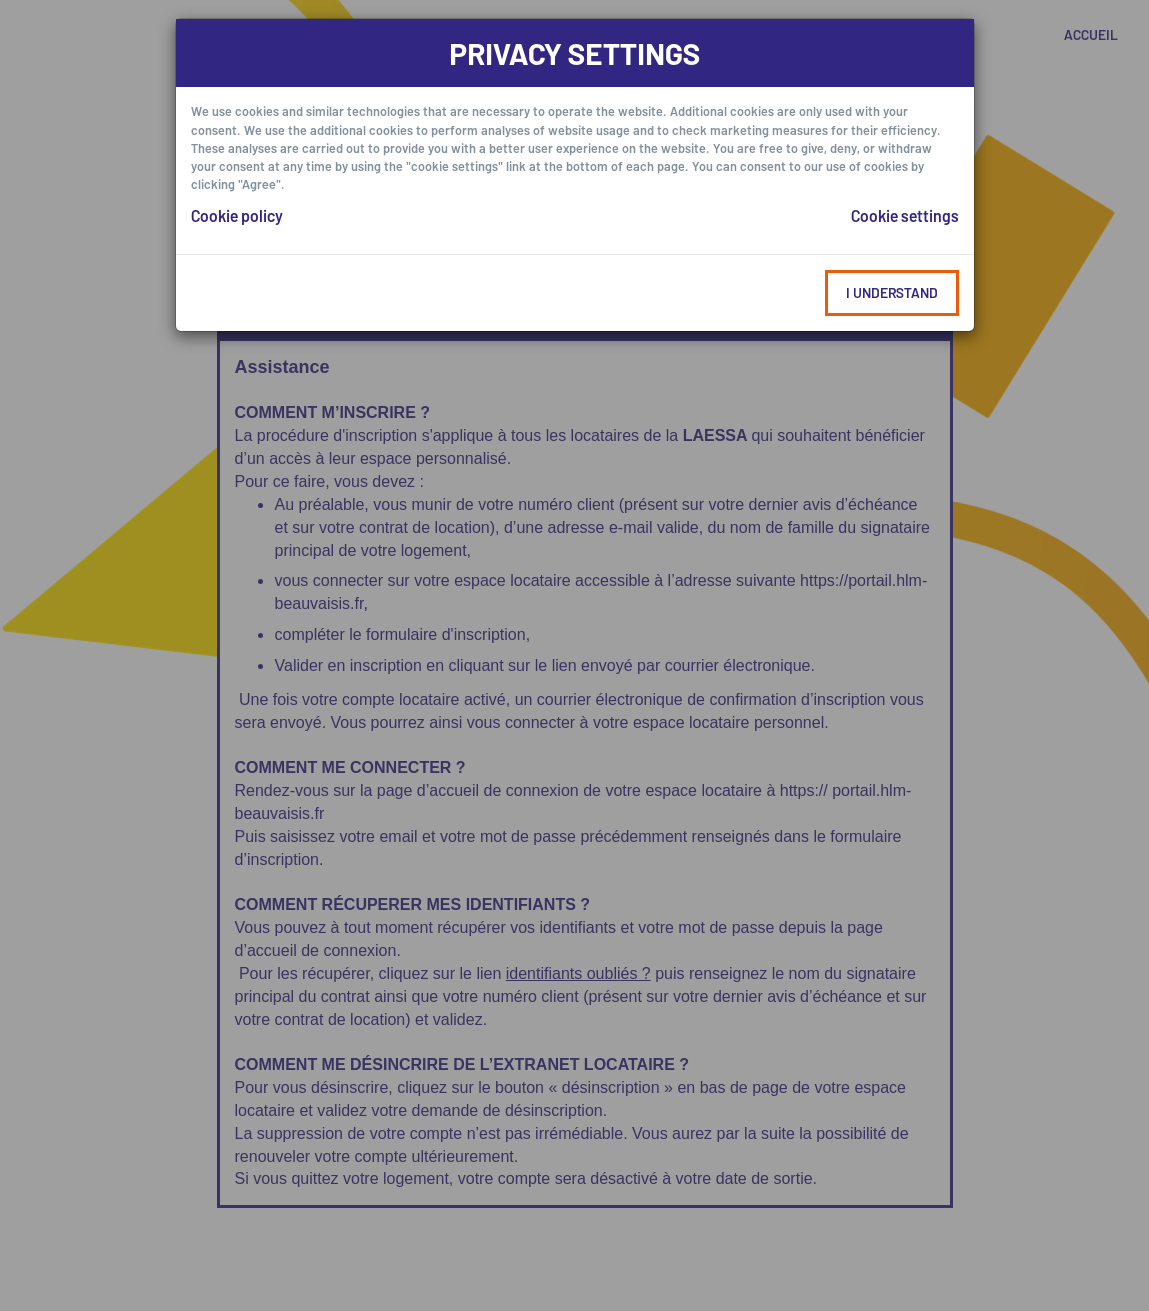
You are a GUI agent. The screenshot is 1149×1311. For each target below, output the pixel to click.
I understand (892, 292)
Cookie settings (905, 215)
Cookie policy (237, 215)
